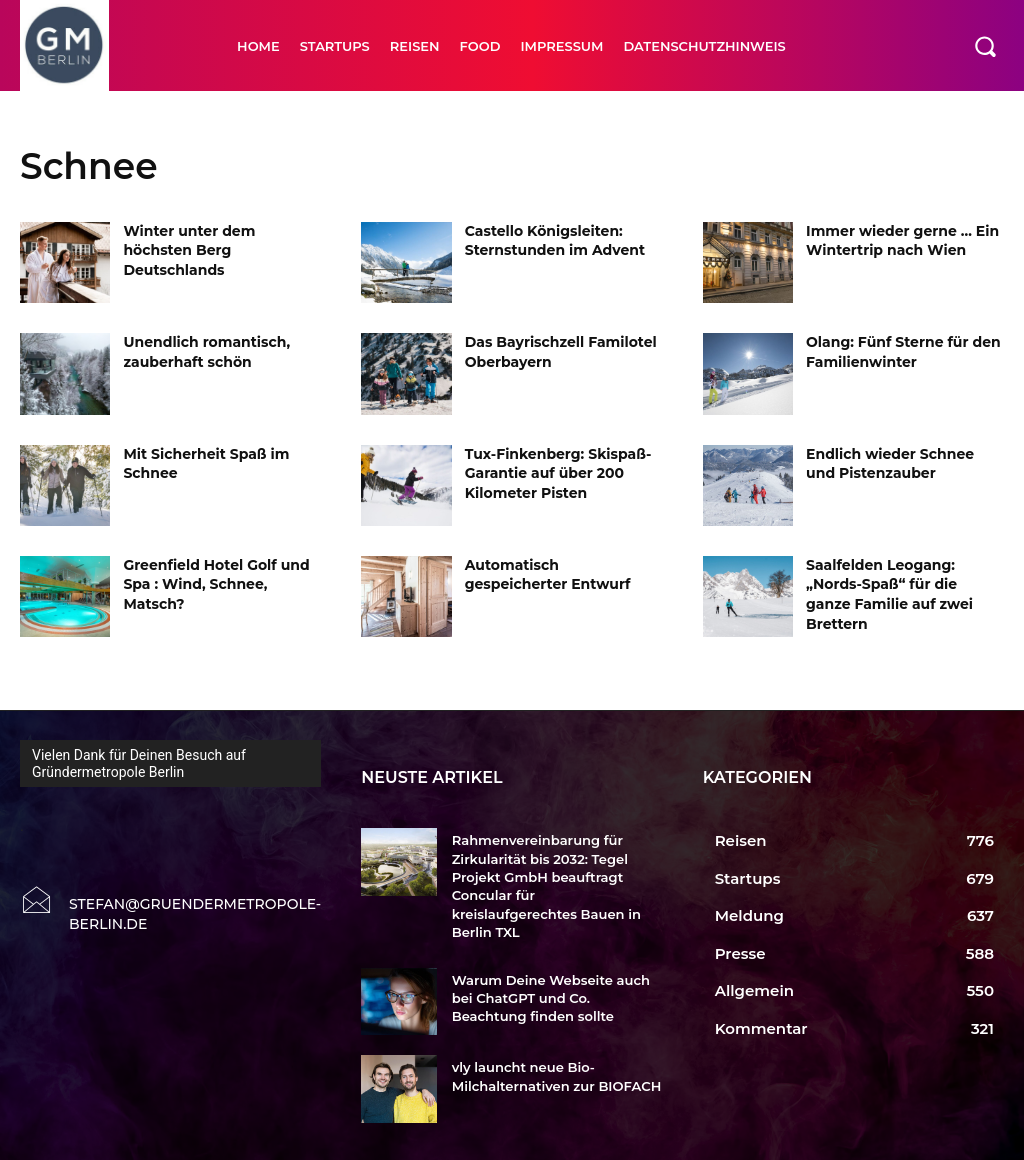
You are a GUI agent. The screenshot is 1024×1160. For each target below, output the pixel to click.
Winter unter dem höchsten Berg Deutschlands (189, 250)
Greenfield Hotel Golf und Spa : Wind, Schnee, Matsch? (216, 584)
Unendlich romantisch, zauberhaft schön (206, 352)
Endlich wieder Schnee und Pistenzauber (890, 464)
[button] (985, 46)
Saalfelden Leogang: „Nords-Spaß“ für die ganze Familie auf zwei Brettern (889, 594)
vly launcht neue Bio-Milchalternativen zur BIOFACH (556, 1057)
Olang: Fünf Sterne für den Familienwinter (903, 352)
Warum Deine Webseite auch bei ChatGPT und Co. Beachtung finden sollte (550, 978)
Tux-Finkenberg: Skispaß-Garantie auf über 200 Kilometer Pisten (558, 473)
